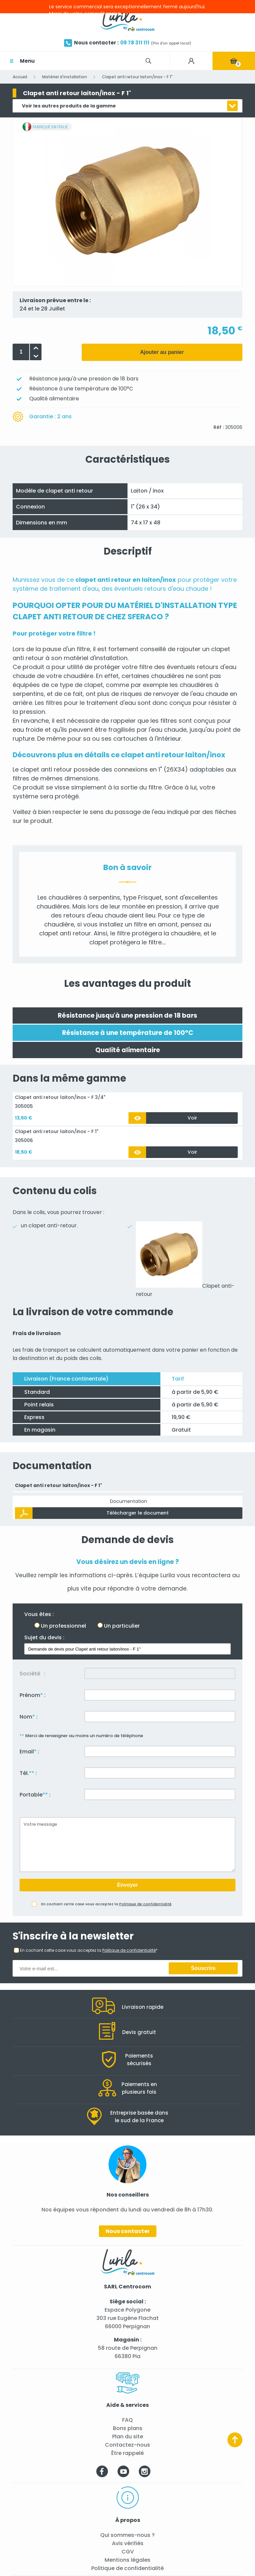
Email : (29, 1751)
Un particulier (122, 1626)
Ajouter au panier (162, 352)
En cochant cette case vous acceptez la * (89, 1950)
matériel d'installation (96, 658)
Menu (27, 60)
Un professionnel (63, 1626)
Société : (32, 1673)
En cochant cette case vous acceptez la (106, 1904)
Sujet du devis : (44, 1637)
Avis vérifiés (127, 2543)
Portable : (35, 1794)
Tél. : (28, 1773)
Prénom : (32, 1695)
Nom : (29, 1717)
